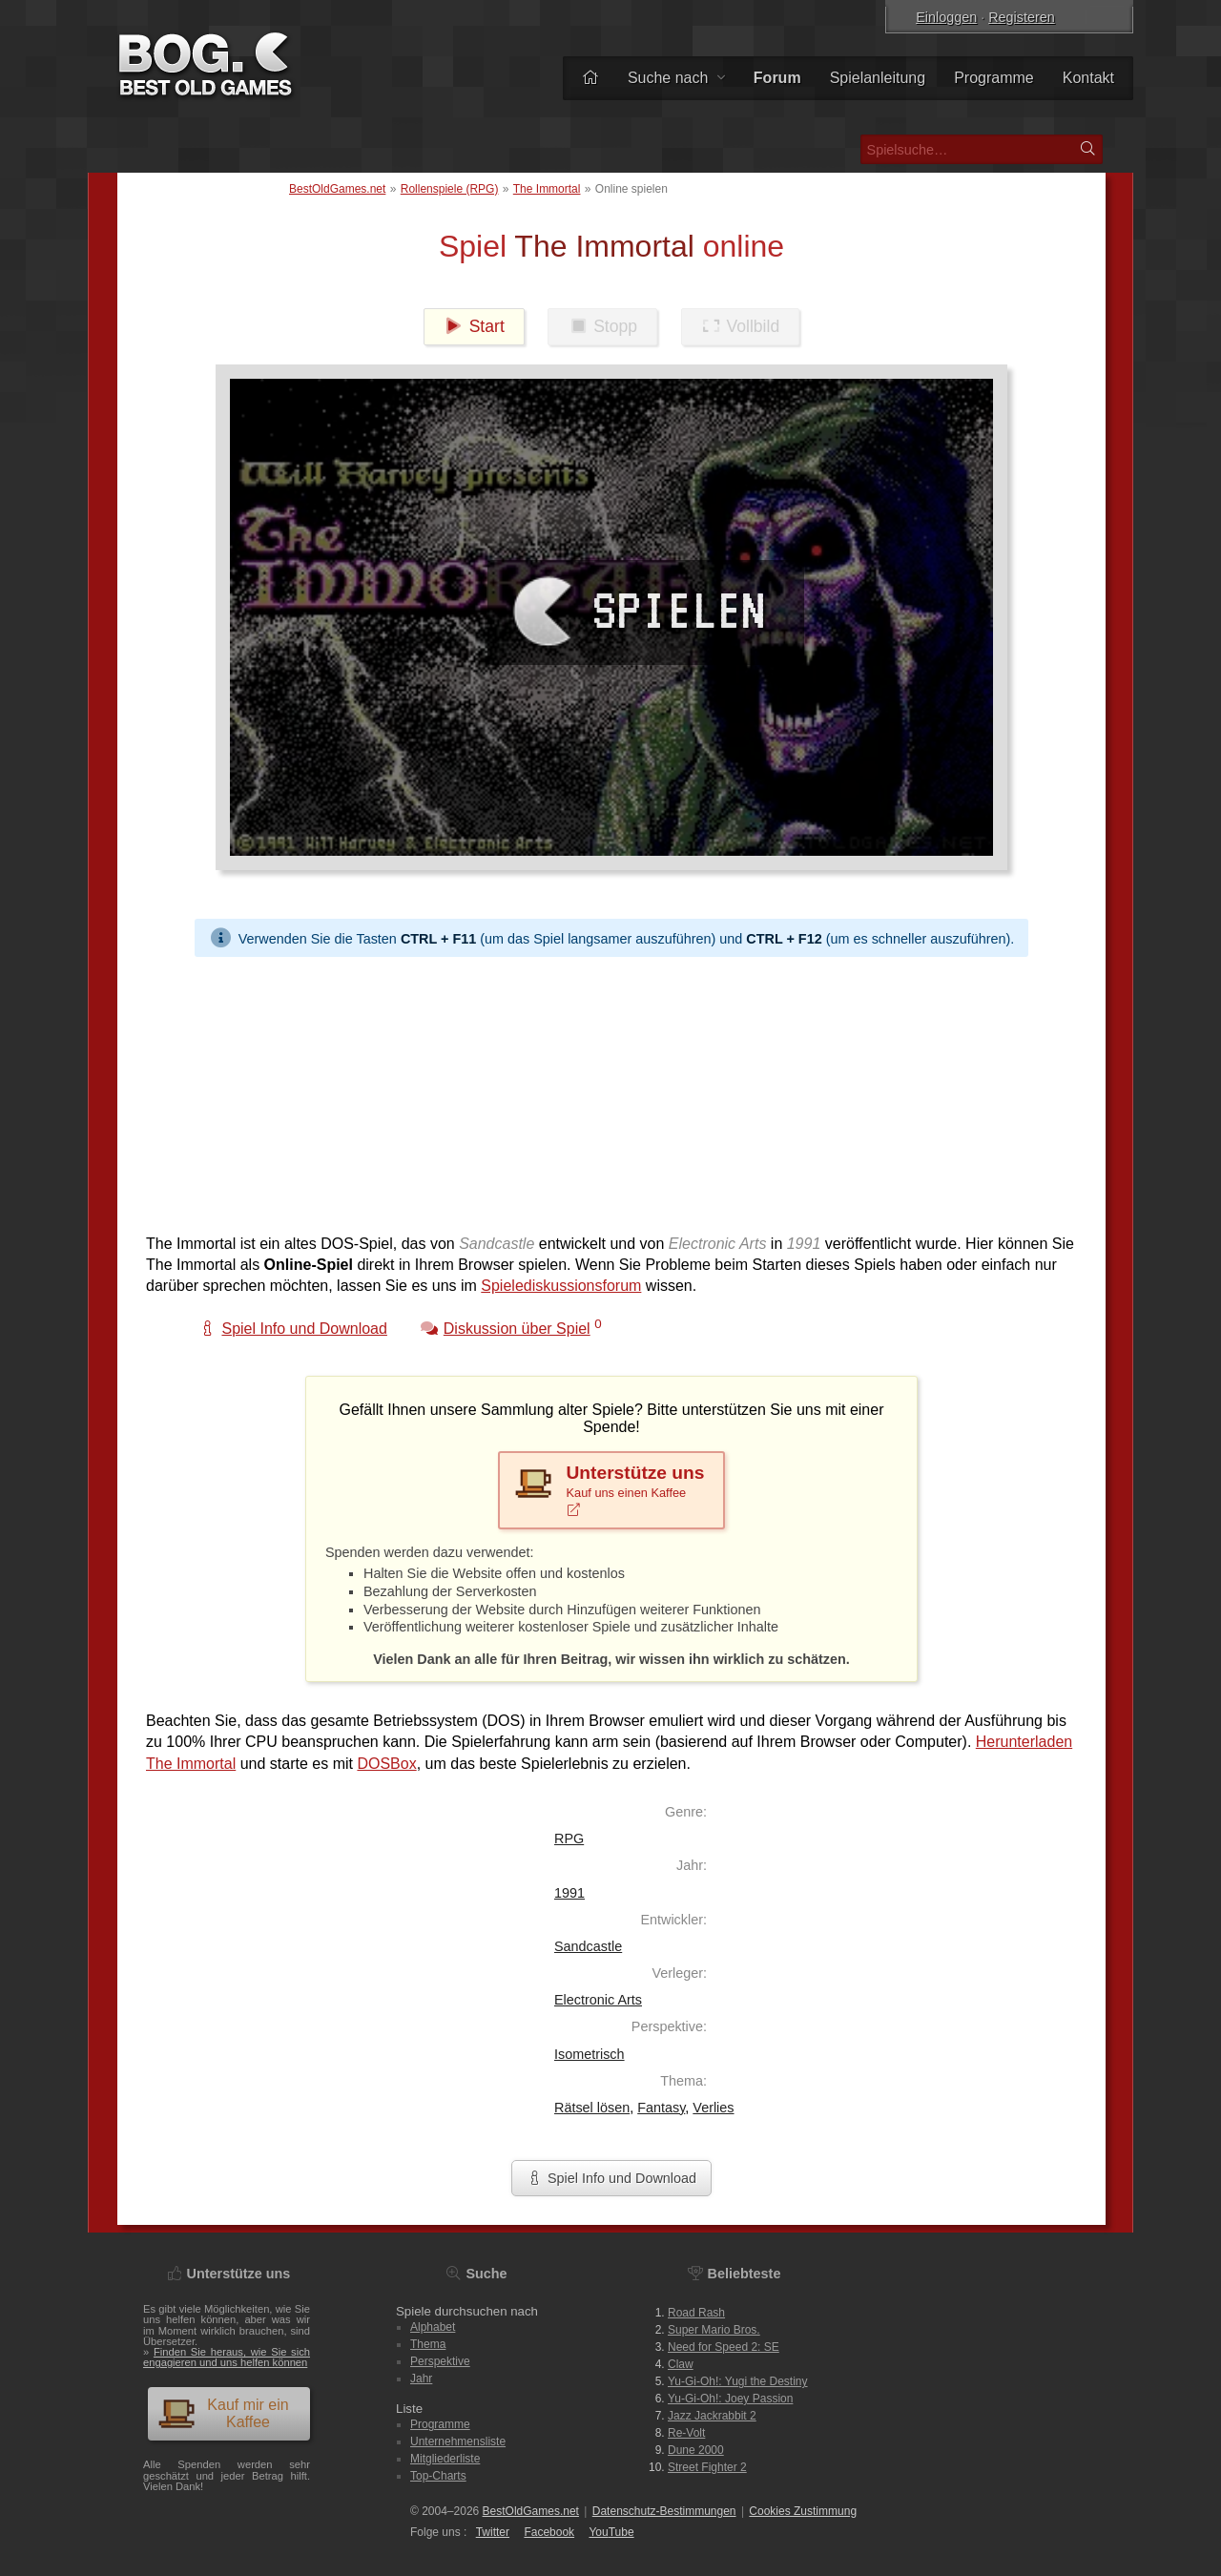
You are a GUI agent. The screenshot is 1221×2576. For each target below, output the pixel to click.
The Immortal (547, 189)
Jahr (421, 2378)
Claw (680, 2364)
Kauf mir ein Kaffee (223, 2413)
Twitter (492, 2532)
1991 (569, 1893)
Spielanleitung (878, 78)
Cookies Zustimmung (803, 2511)
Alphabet (432, 2327)
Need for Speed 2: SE (723, 2347)
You (611, 2532)
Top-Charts (438, 2476)
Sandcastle (588, 1946)
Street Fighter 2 (707, 2467)
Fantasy (661, 2107)
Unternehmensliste (458, 2441)
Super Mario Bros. (714, 2330)
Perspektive (440, 2361)
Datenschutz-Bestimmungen (664, 2511)
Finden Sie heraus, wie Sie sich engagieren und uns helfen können (226, 2357)
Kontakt (1088, 78)
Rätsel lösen (592, 2107)
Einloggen (946, 17)
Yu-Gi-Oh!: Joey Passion (730, 2398)
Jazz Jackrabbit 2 (712, 2415)
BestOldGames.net (337, 189)
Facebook (549, 2532)
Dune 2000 (696, 2450)
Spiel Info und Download (611, 2178)
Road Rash (696, 2312)
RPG (569, 1838)
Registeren (1021, 17)
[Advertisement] (611, 1090)
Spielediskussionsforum (561, 1286)
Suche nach (676, 78)
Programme (994, 78)
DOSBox (386, 1763)
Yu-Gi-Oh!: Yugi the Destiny (738, 2381)
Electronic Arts (598, 1999)
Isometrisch (589, 2054)
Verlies (713, 2107)
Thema (427, 2344)
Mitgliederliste (445, 2458)
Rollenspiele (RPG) (450, 189)
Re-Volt (686, 2433)
